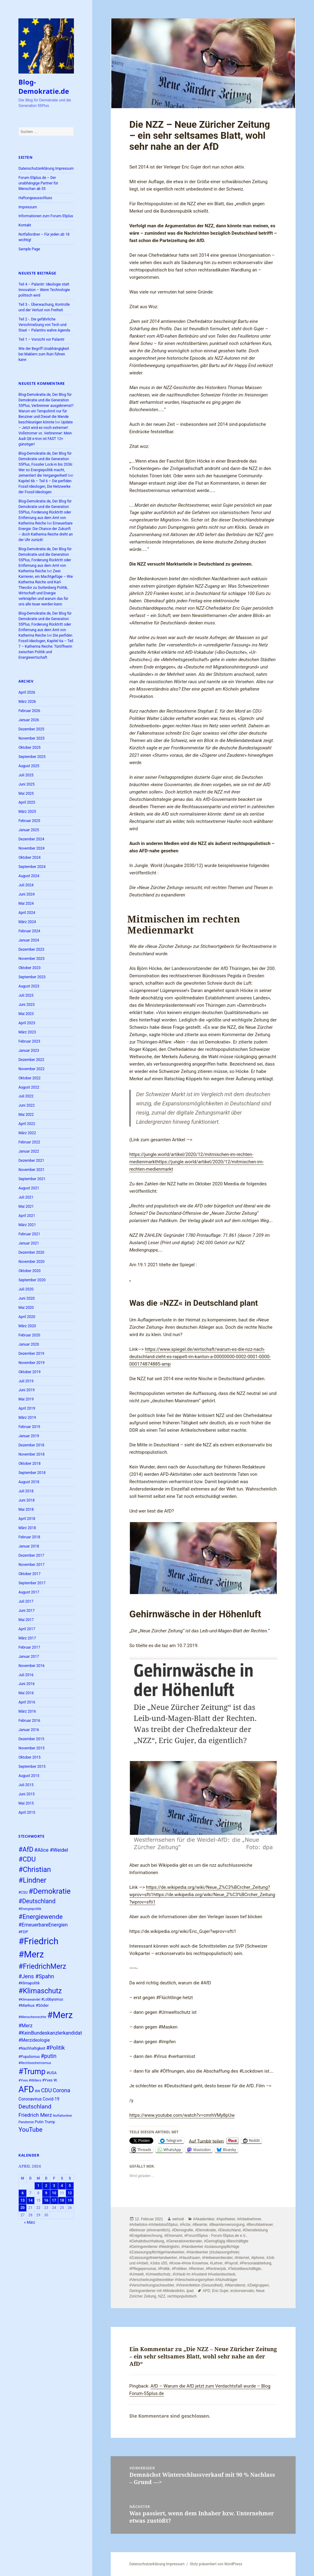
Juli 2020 (25, 1289)
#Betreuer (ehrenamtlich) (149, 2230)
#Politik (164, 2269)
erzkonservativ (242, 2291)
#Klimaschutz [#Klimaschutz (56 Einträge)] (40, 1991)
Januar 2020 (28, 1344)
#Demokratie (205, 2230)
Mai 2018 (26, 1509)
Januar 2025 (28, 830)
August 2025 (28, 766)
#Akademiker (203, 2219)
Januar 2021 (28, 1243)
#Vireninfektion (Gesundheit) (199, 2285)
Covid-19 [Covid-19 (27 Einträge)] (51, 2099)
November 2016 (31, 1666)
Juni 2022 (26, 1105)
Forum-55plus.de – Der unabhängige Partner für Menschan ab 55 (38, 183)
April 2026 (26, 692)
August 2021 (28, 1188)
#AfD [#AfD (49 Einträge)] (25, 1849)
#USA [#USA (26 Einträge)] (51, 2072)
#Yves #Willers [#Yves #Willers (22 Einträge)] (29, 2080)
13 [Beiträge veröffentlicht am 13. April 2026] (23, 2200)
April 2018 (26, 1519)
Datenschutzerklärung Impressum (46, 168)
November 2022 (31, 1069)
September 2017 (31, 1583)
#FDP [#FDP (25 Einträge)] (23, 1932)
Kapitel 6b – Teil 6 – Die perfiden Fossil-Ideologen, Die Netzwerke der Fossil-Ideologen (44, 486)
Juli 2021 (25, 1197)
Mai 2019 (26, 1399)
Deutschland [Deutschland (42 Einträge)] (34, 2106)
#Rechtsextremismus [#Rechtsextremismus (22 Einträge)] (34, 2063)
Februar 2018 (29, 1537)
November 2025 (31, 738)
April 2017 (26, 1629)
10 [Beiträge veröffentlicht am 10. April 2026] (54, 2193)
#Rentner (196, 2269)
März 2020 (27, 1326)
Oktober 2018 (29, 1463)
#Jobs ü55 (158, 2263)
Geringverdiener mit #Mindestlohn (157, 2291)
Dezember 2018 (31, 1445)
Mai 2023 (26, 1014)
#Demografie (182, 2230)
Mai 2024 (26, 903)
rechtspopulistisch (182, 2296)
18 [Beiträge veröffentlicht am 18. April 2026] (62, 2200)
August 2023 (28, 986)
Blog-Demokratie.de (43, 86)
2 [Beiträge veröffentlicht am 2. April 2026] (46, 2186)
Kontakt (24, 225)
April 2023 (26, 1023)
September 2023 (31, 977)
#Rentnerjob (216, 2269)
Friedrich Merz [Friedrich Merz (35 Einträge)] (35, 2115)
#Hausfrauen (189, 2258)
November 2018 (31, 1454)
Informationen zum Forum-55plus (45, 216)
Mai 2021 (26, 1206)
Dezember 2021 (31, 1160)
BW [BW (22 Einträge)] (37, 2091)
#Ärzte (185, 2224)
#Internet (242, 2258)
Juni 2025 (26, 784)
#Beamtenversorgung (226, 2224)
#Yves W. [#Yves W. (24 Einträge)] (50, 2080)
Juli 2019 (25, 1381)
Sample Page (29, 249)
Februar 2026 (29, 711)
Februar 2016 (29, 1720)
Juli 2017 (25, 1601)
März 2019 (27, 1417)
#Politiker (179, 2269)
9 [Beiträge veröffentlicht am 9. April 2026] (46, 2193)
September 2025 (31, 757)
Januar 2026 (28, 720)
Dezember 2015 (31, 1739)
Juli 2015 (25, 1785)
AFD (206, 2291)
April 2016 (26, 1702)
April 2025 (26, 802)
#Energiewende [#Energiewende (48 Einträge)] (40, 1916)
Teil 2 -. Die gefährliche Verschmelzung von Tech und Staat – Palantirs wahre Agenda (44, 324)
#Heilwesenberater (217, 2258)
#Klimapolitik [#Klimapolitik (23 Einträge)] (29, 1983)
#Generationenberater (184, 2241)
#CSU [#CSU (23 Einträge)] (23, 1892)
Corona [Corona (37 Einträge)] (61, 2090)
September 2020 (31, 1280)
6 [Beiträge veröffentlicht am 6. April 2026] (22, 2193)
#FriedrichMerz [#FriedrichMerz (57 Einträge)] (42, 1966)
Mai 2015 (26, 1803)
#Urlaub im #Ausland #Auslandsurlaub (204, 2274)
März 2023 (27, 1032)
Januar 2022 (28, 1151)
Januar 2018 (28, 1546)
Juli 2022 (25, 1096)
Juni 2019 (26, 1390)
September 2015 (31, 1766)
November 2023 (31, 959)
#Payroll (231, 2263)
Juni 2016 (26, 1684)
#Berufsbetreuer (260, 2224)
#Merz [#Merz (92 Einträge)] (60, 2015)
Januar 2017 (28, 1656)
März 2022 (27, 1133)
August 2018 (28, 1482)
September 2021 (31, 1179)
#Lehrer (216, 2263)
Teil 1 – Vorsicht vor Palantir (41, 339)
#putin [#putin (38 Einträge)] (49, 2056)
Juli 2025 (25, 775)
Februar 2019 (29, 1427)
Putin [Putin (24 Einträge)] (39, 2122)
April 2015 (26, 1812)
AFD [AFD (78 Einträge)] (26, 2089)
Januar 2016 (28, 1730)
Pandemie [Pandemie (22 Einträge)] (26, 2122)
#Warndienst (235, 2285)
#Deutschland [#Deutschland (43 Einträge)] (37, 1901)
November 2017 (31, 1565)
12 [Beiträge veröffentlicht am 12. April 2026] (70, 2193)
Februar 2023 (29, 1041)
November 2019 (31, 1363)
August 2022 (28, 1087)
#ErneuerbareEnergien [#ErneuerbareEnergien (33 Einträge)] (43, 1925)
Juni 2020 (26, 1298)
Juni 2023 (26, 1004)
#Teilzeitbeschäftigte (244, 2269)
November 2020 (31, 1262)
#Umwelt (136, 2274)
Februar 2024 (29, 931)
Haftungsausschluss (35, 198)
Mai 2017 (26, 1620)
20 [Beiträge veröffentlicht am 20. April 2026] (23, 2208)
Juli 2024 (25, 885)
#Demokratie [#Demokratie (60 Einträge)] (50, 1891)
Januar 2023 (28, 1050)
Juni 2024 (26, 894)
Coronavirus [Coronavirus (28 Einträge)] (30, 2099)
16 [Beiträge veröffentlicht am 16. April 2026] (46, 2200)
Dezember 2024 (31, 839)
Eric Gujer (220, 2291)
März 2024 (27, 922)
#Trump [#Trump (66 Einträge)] (31, 2071)
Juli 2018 (25, 1491)
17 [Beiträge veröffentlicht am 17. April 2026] (54, 2200)
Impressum (27, 207)
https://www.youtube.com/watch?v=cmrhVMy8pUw (182, 2115)
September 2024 (31, 867)
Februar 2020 (29, 1335)
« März (29, 2222)
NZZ (161, 2296)
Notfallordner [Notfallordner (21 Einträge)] (62, 2116)
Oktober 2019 (29, 1372)
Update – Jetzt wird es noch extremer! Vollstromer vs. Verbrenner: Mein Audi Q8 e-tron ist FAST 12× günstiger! (45, 433)
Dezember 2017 (31, 1555)
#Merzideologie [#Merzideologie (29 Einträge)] (34, 2040)
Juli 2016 (25, 1675)
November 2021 (31, 1170)
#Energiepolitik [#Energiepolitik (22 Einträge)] (29, 1909)
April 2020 (26, 1317)
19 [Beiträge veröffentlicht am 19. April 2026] (70, 2200)
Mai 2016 (26, 1693)
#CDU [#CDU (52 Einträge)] (27, 1859)
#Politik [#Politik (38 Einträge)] (55, 2047)
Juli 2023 (25, 995)
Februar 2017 (29, 1647)
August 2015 (28, 1776)
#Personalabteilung (255, 2263)
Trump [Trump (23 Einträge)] (49, 2122)
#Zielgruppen (258, 2285)
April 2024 (26, 913)
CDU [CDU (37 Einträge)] (46, 2090)
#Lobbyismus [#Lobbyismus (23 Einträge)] (52, 1999)
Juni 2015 (26, 1794)
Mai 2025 (26, 793)
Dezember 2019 (31, 1353)
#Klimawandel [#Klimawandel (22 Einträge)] (29, 2000)
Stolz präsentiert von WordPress (216, 2564)
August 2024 (28, 876)
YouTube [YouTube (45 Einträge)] (30, 2129)
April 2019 (26, 1408)
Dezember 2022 (31, 1060)
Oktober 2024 (29, 857)
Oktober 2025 (29, 747)
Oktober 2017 (29, 1574)
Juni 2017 (26, 1610)
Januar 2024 (28, 940)
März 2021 (27, 1225)
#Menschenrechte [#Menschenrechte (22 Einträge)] (32, 2017)
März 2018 (27, 1528)
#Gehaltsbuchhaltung (146, 2241)
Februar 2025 (29, 821)
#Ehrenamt (173, 2235)
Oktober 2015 (29, 1757)
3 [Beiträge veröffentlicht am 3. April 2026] (54, 2186)
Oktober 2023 (29, 968)
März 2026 (27, 701)
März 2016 (27, 1711)
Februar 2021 (29, 1234)
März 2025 (27, 811)
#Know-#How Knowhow (188, 2263)
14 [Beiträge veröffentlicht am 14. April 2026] (30, 2200)
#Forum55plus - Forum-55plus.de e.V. (215, 2235)
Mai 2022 (26, 1114)
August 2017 (28, 1592)
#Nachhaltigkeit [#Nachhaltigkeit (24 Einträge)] (31, 2048)
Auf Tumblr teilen (206, 2140)
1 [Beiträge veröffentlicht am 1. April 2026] (38, 2186)
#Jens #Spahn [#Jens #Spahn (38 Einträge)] (36, 1976)
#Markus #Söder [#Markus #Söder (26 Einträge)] (33, 2005)
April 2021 (26, 1216)
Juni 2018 (26, 1500)
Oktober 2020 (29, 1271)
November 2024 (31, 848)
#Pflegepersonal (142, 2269)
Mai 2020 (26, 1307)
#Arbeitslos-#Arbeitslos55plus (153, 2224)
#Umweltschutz (158, 2274)
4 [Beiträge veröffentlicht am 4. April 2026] (62, 2186)
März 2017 (27, 1638)
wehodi (178, 2219)
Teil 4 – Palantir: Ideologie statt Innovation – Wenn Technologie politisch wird (44, 289)
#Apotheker (225, 2219)
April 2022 (26, 1124)
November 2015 (31, 1748)
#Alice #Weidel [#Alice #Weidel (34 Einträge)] (51, 1850)
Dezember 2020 (31, 1252)
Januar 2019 (28, 1436)
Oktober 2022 (29, 1078)
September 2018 (31, 1473)
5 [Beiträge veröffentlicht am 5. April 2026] (70, 2186)
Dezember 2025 (31, 729)
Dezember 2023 (31, 949)
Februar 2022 (29, 1142)
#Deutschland (229, 2230)
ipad (189, 2291)
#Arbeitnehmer (249, 2219)
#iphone (257, 2258)
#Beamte (200, 2224)
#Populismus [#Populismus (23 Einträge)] (29, 2057)
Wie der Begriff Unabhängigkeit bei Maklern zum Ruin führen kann (43, 354)
